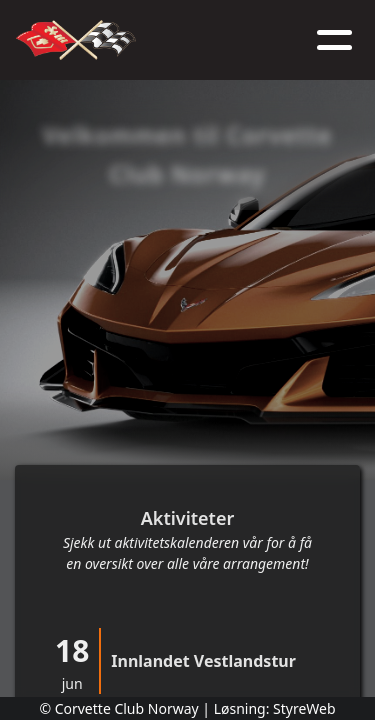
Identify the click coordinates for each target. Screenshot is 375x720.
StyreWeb (304, 708)
